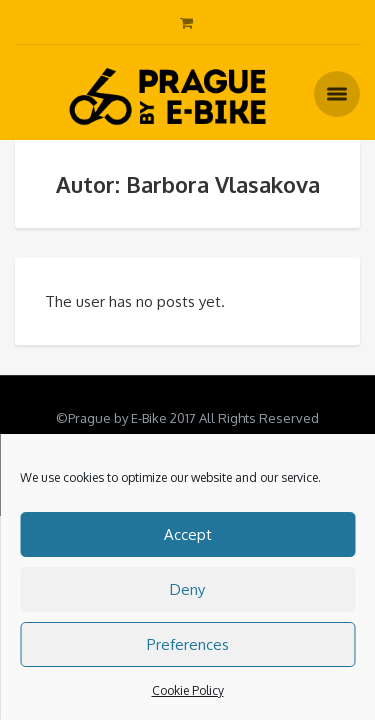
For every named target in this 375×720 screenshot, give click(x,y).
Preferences (188, 644)
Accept (188, 534)
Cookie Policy (188, 690)
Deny (187, 589)
